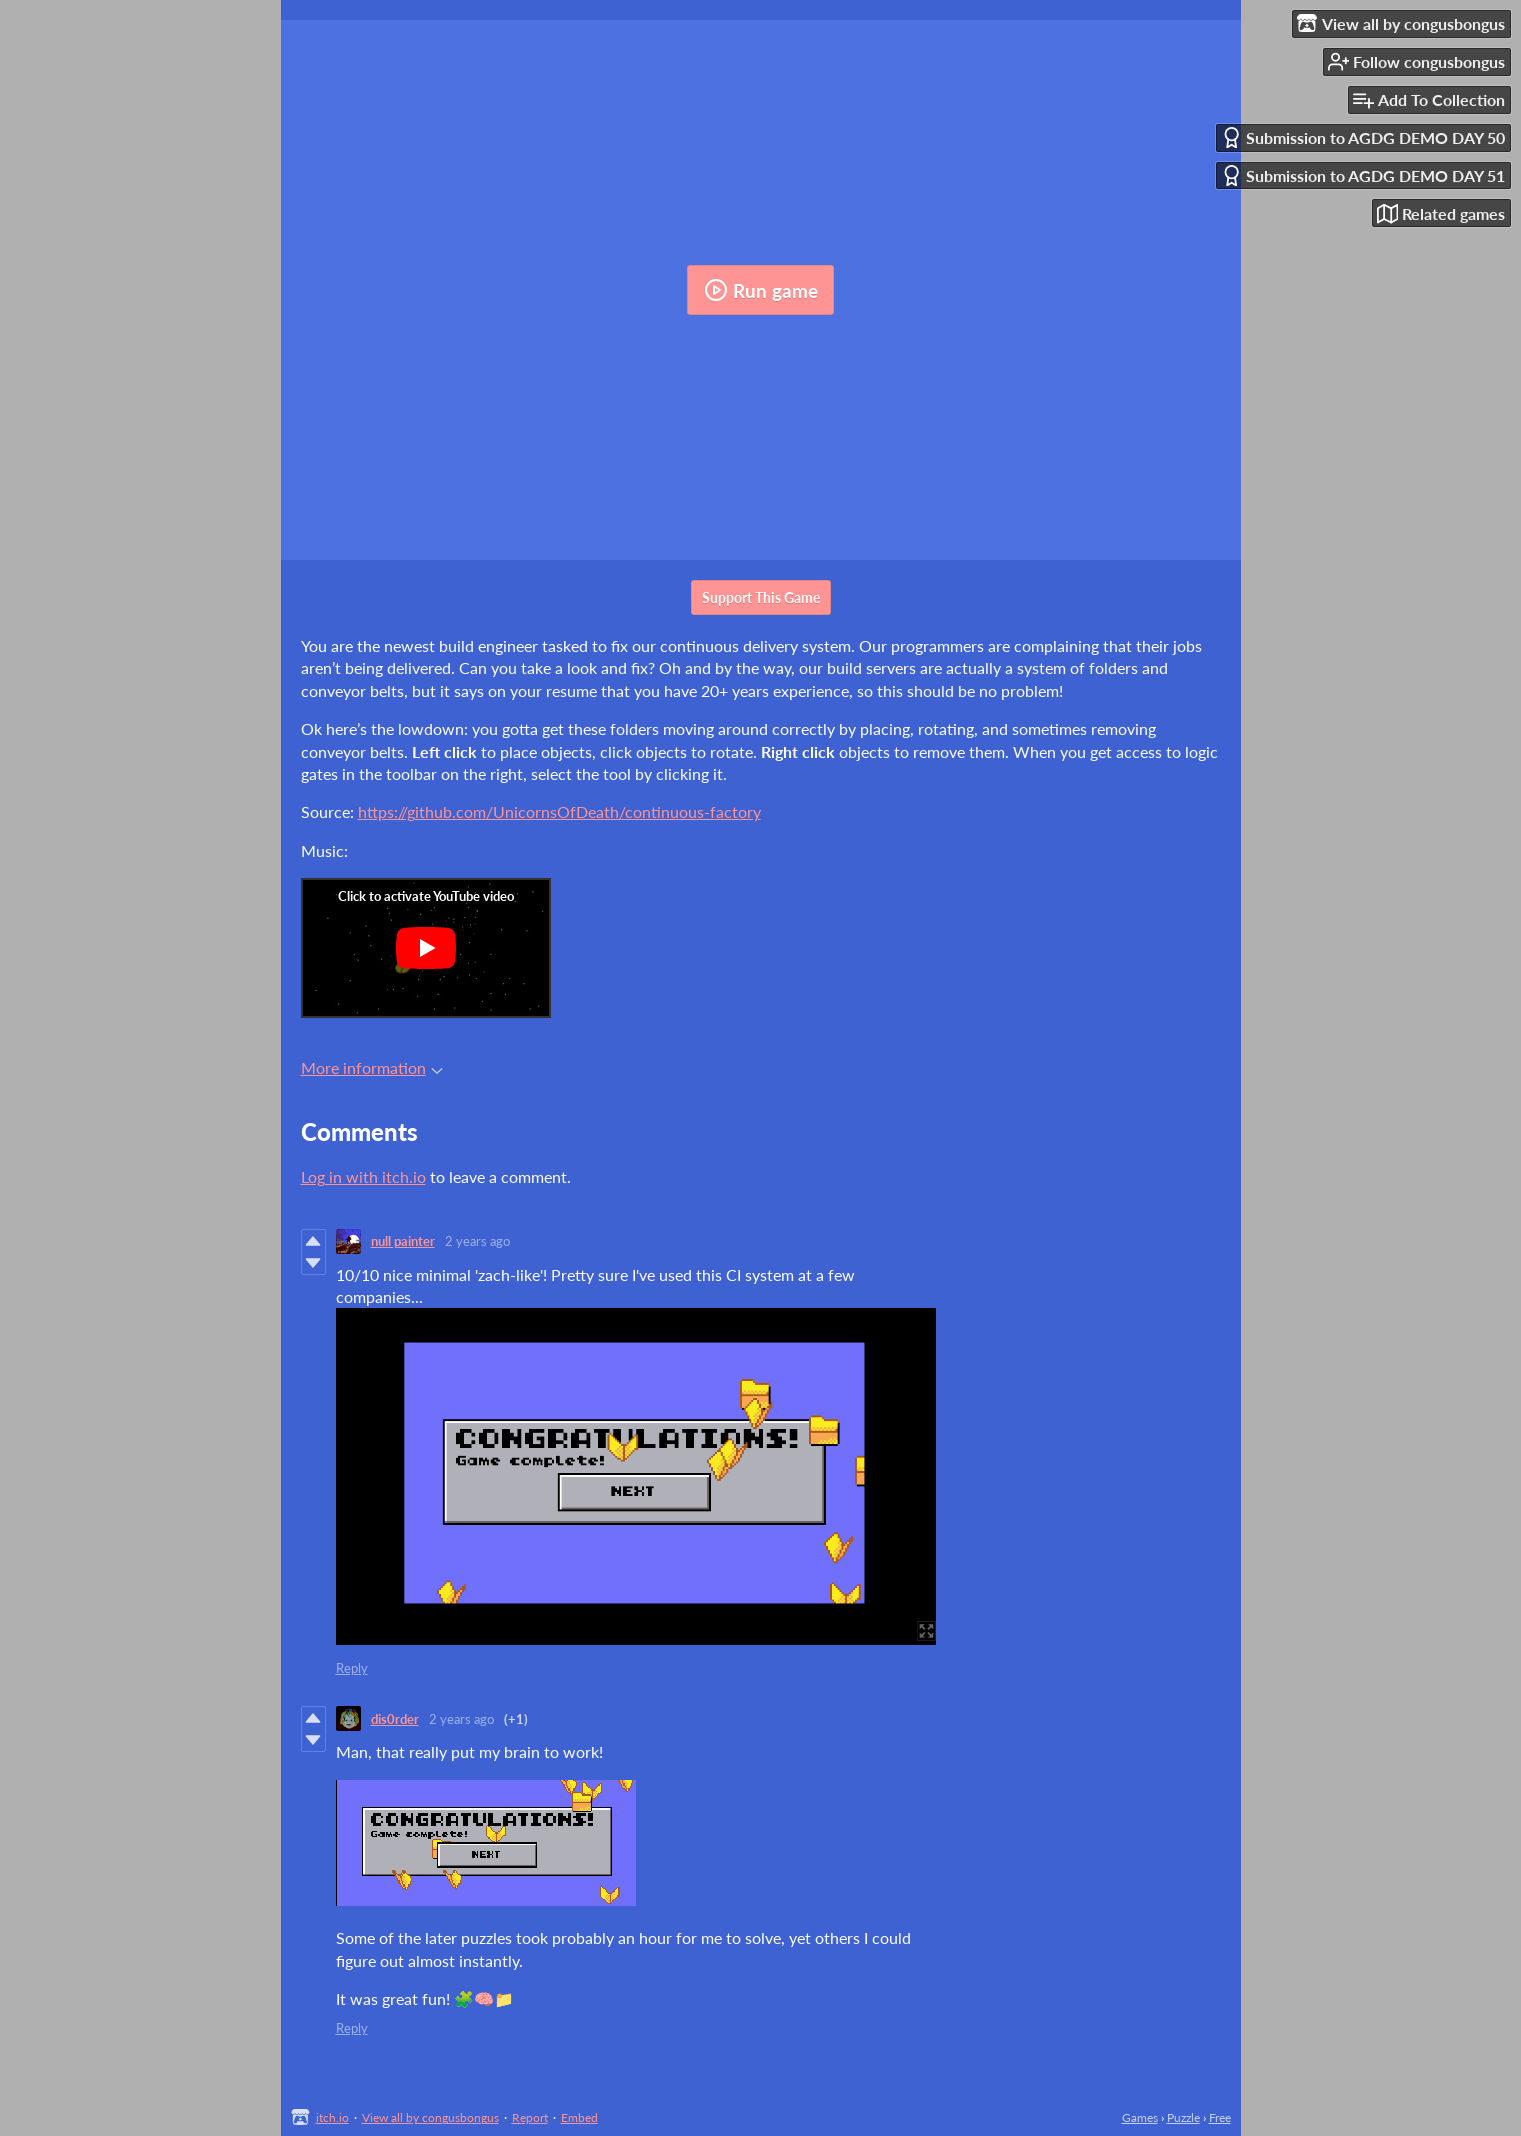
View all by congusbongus (430, 2117)
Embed (579, 2117)
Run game (761, 290)
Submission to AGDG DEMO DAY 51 (1363, 175)
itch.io (332, 2117)
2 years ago (477, 1241)
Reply (352, 1668)
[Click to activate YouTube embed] (426, 948)
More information (372, 1067)
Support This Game (761, 597)
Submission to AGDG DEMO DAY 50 (1363, 137)
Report (530, 2117)
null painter (403, 1241)
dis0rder (395, 1719)
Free (1220, 2117)
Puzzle (1183, 2117)
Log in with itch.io (363, 1176)
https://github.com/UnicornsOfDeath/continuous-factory (559, 811)
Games (1140, 2117)
